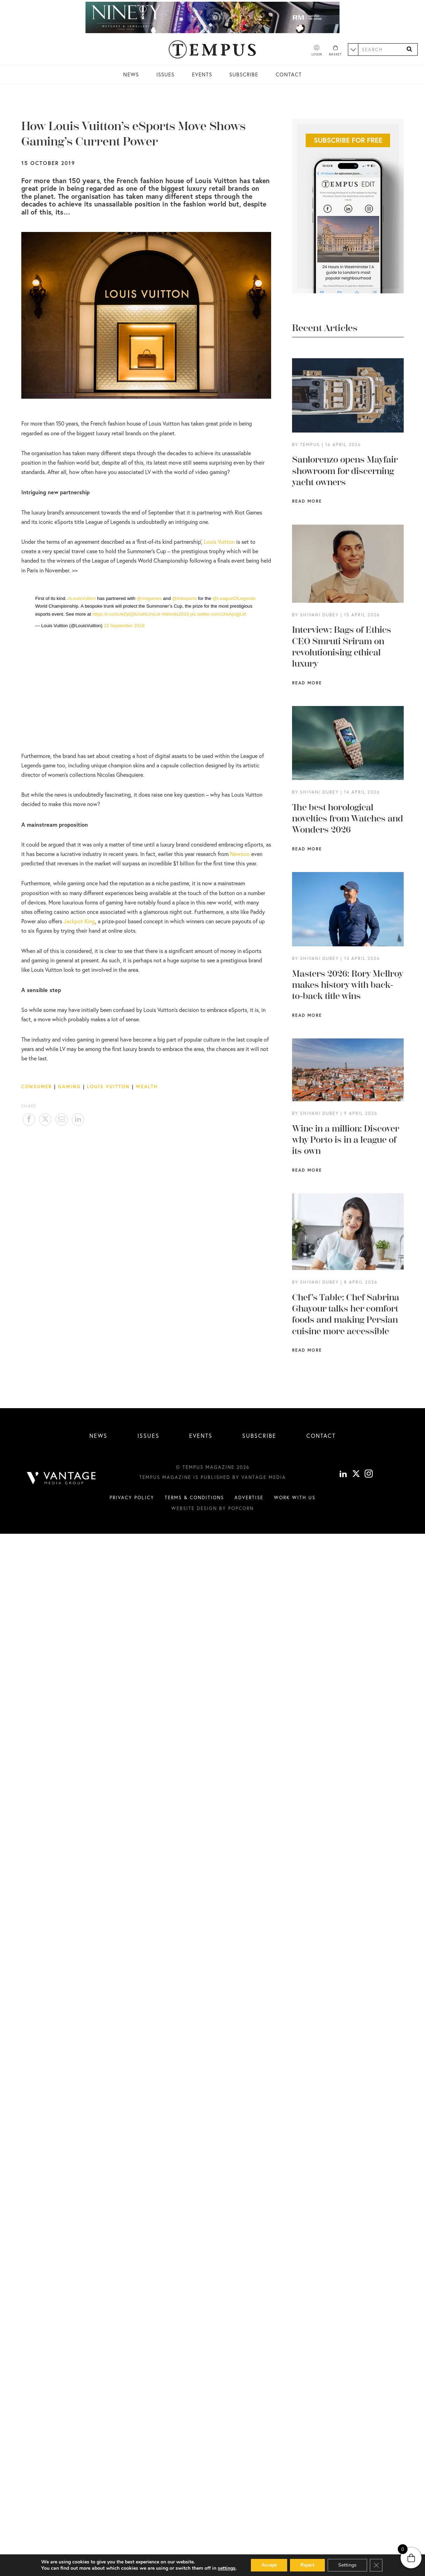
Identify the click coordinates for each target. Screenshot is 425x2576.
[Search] (409, 49)
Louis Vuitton (219, 541)
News (131, 74)
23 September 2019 (124, 625)
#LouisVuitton (82, 598)
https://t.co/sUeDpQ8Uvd (118, 614)
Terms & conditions (194, 1497)
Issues (165, 74)
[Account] (317, 51)
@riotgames (149, 598)
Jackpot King (79, 921)
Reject (307, 2565)
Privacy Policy (132, 1497)
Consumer (36, 1086)
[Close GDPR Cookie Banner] (376, 2565)
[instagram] (369, 1475)
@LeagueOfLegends (233, 598)
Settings (347, 2565)
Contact (289, 74)
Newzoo (240, 853)
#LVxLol (152, 614)
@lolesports (184, 598)
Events (202, 74)
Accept (269, 2565)
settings (227, 2568)
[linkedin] (343, 1475)
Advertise (248, 1497)
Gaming (69, 1086)
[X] (356, 1475)
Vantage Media (263, 1477)
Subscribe (243, 74)
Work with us (294, 1497)
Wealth (147, 1086)
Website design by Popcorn (212, 1508)
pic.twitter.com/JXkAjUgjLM (218, 614)
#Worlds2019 (175, 614)
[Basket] (335, 51)
